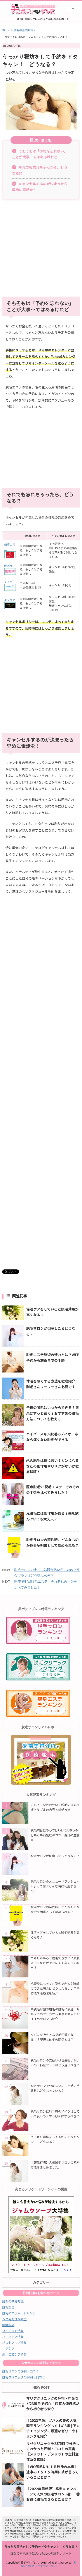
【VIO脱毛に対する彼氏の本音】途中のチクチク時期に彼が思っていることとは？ (52, 2472)
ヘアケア (8, 2348)
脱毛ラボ (10, 566)
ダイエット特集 (13, 2331)
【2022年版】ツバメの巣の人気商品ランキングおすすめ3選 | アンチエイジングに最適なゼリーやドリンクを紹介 (53, 2428)
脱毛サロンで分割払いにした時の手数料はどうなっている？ (55, 2088)
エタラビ (10, 600)
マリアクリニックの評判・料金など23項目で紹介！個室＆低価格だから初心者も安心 (52, 2403)
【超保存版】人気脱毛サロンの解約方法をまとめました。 (55, 2164)
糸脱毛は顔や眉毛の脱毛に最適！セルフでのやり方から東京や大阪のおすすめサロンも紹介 (55, 2014)
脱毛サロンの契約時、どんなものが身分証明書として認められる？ (55, 1909)
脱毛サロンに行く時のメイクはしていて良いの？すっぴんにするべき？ (55, 2113)
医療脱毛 (8, 2325)
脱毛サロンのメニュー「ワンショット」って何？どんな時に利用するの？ (55, 1886)
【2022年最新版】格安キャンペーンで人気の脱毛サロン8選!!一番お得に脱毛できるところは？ (53, 2494)
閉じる (46, 140)
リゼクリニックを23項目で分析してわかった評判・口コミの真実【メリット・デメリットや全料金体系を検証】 (52, 2451)
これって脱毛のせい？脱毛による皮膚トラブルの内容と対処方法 (55, 1807)
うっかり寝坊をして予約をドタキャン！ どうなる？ (55, 2139)
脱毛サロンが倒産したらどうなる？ (55, 1856)
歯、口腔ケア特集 (14, 2354)
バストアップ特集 (14, 2342)
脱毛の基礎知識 (13, 2301)
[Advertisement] (41, 247)
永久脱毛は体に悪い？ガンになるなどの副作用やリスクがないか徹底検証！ (52, 1466)
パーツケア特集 (13, 2336)
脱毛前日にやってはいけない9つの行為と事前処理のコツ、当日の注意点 (55, 1835)
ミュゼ (8, 582)
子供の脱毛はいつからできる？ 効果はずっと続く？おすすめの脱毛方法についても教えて (52, 1413)
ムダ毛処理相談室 (14, 2319)
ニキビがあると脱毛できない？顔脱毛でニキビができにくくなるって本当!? (55, 1963)
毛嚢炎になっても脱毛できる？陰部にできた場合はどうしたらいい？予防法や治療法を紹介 (55, 1988)
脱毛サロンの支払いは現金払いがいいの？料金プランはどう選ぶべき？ (55, 2062)
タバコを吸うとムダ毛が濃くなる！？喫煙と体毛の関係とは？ (52, 2037)
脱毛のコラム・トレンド (19, 2313)
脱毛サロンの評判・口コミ (20, 2371)
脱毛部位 (8, 2307)
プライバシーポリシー (48, 2565)
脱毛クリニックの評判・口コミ (23, 2377)
